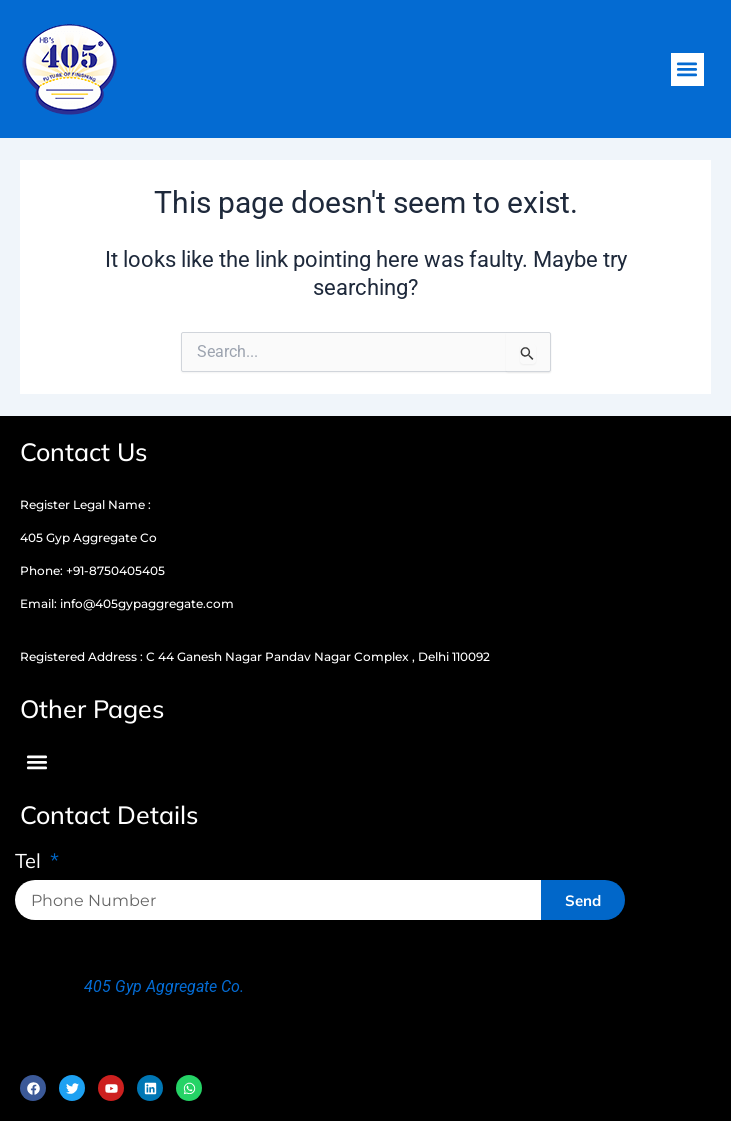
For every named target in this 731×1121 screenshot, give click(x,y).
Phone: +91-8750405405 (92, 570)
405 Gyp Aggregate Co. (164, 986)
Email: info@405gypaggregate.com (127, 603)
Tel (30, 862)
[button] (687, 69)
